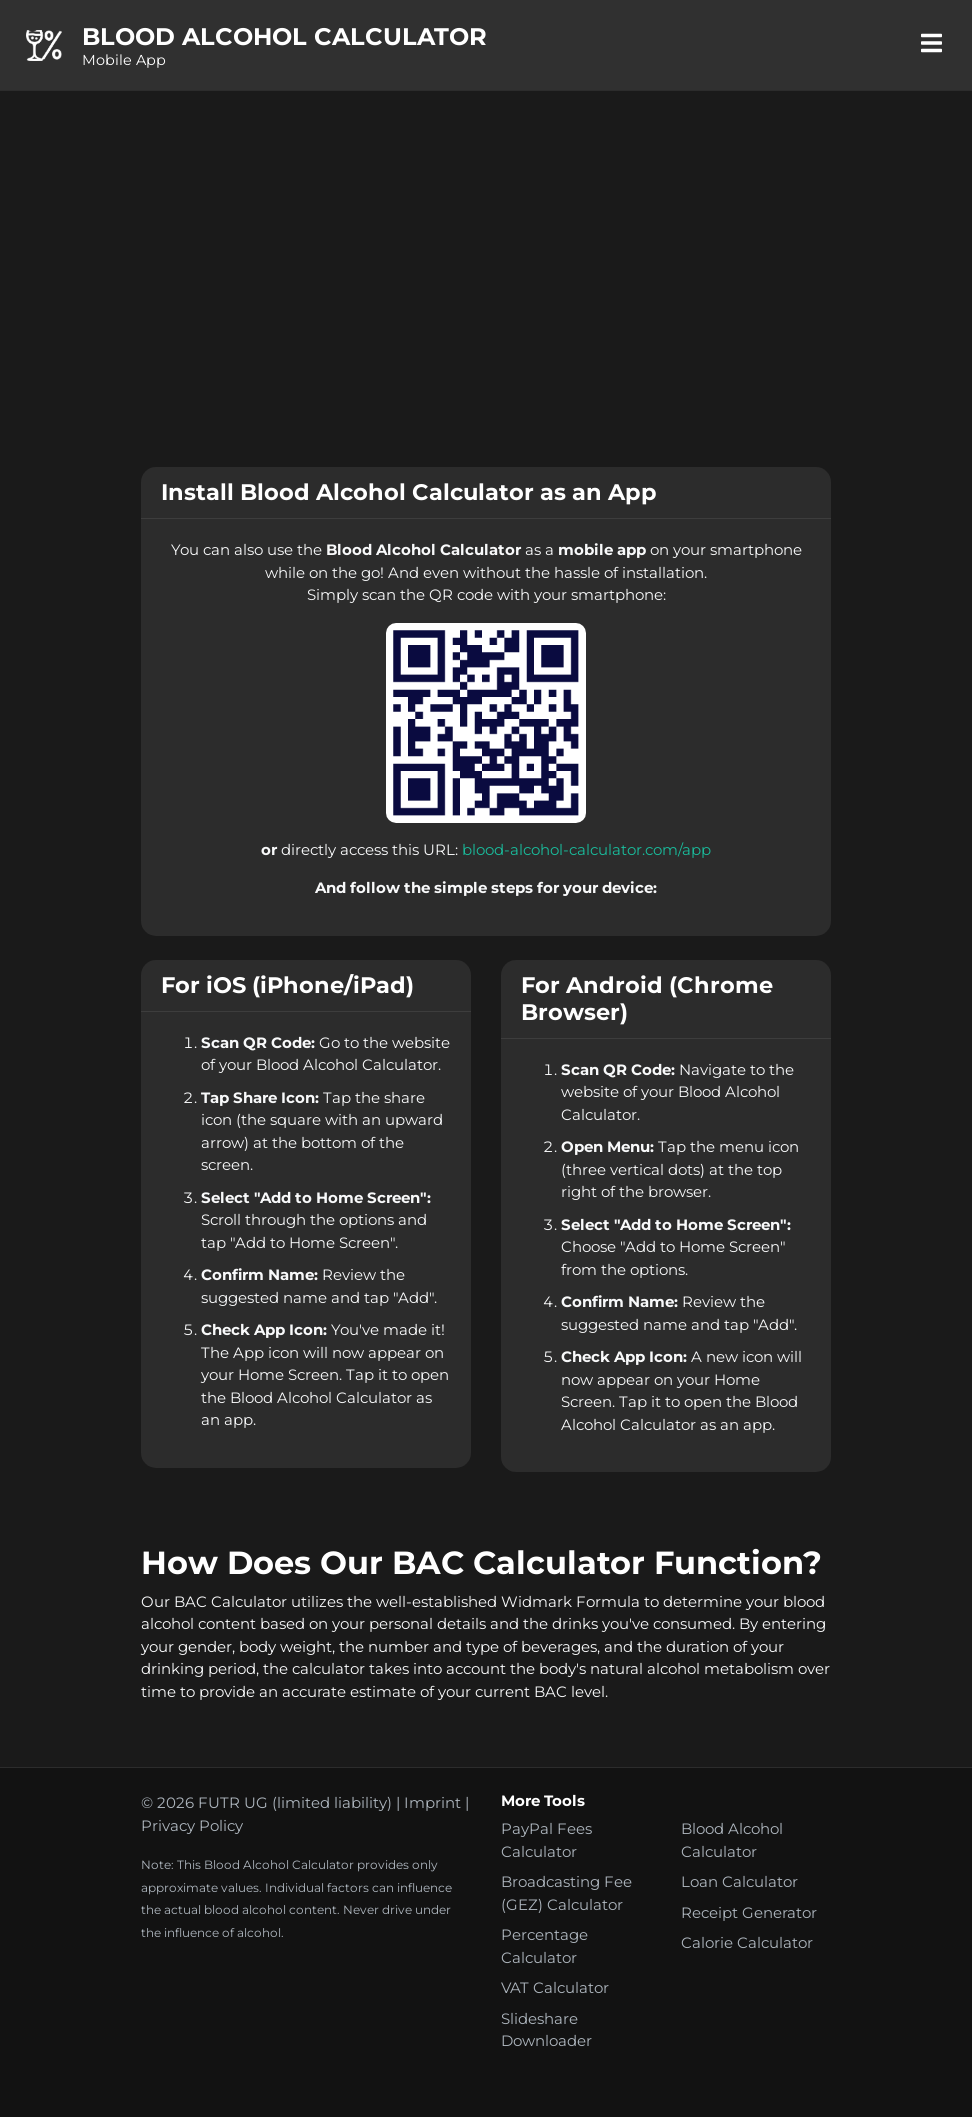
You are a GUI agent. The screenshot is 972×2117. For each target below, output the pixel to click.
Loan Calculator (739, 1881)
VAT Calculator (555, 1987)
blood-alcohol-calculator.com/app (586, 849)
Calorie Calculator (747, 1942)
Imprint (432, 1802)
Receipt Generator (749, 1912)
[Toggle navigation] (931, 45)
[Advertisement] (486, 279)
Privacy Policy (192, 1825)
